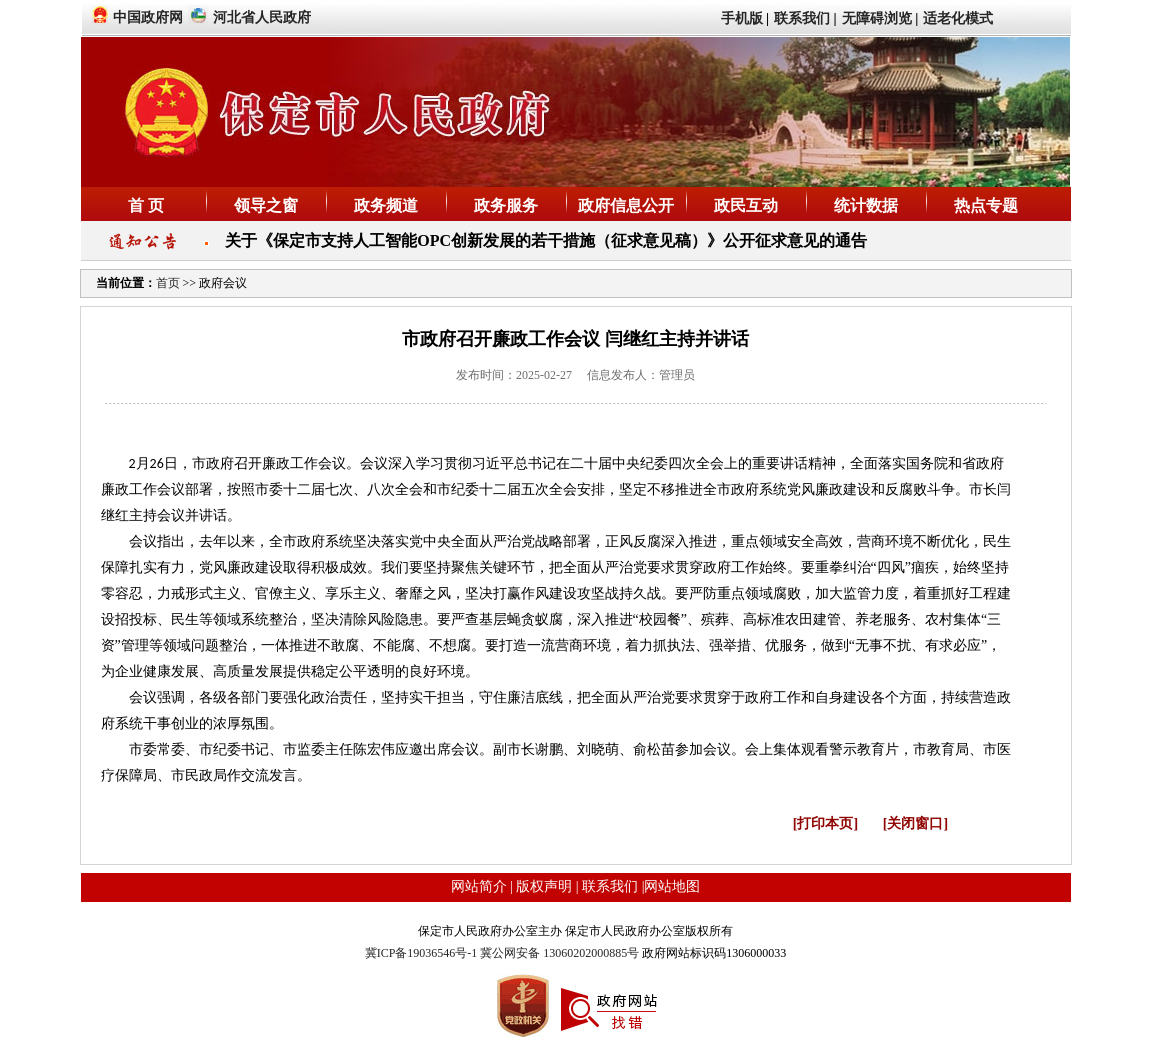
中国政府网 (148, 17)
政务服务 (506, 205)
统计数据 (866, 205)
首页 (169, 283)
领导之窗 (266, 205)
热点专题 (986, 205)
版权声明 (544, 886)
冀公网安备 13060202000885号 (559, 953)
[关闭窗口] (915, 823)
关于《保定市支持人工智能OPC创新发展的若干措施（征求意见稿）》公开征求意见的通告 (546, 240)
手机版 (742, 18)
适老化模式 (958, 18)
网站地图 (672, 886)
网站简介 (479, 886)
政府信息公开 (626, 205)
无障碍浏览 (877, 18)
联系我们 (802, 18)
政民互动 (746, 205)
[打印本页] (825, 823)
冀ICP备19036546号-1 (423, 953)
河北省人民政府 (262, 17)
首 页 (146, 205)
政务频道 (386, 205)
